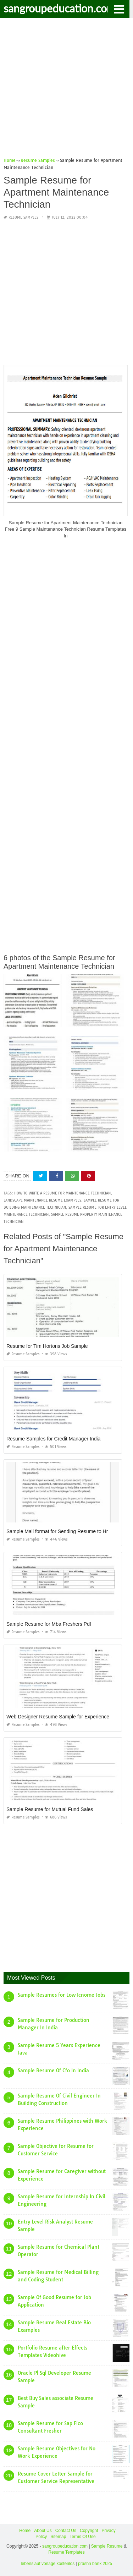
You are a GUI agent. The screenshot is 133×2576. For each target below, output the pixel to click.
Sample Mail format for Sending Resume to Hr (57, 1531)
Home (25, 2530)
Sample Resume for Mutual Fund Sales (49, 1809)
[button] (118, 8)
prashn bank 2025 (95, 2563)
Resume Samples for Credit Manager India (53, 1439)
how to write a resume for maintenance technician (62, 1193)
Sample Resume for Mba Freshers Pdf (48, 1624)
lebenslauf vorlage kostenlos (47, 2563)
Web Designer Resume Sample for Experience (57, 1716)
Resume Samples (23, 217)
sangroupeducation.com (60, 8)
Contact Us (65, 2530)
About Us (42, 2530)
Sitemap (58, 2536)
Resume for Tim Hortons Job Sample (47, 1346)
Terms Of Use (82, 2536)
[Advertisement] (66, 90)
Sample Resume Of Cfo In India (53, 2070)
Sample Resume (107, 2546)
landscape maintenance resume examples (42, 1200)
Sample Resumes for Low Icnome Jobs (61, 1995)
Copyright (89, 2530)
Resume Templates (66, 2552)
